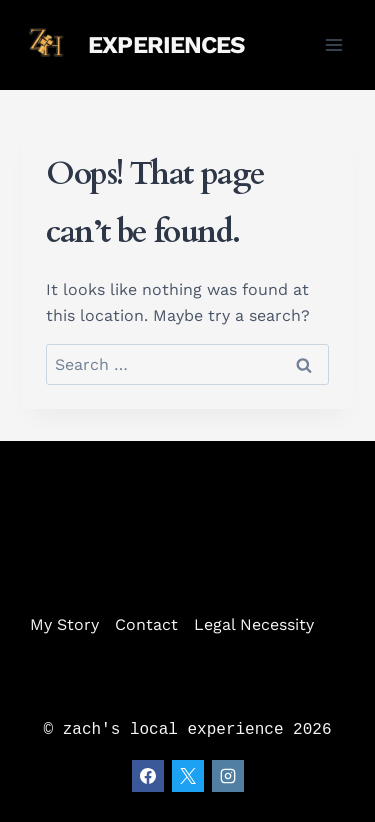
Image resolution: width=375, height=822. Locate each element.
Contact (146, 624)
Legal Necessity (254, 624)
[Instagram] (228, 776)
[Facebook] (148, 776)
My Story (64, 624)
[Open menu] (334, 44)
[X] (188, 776)
